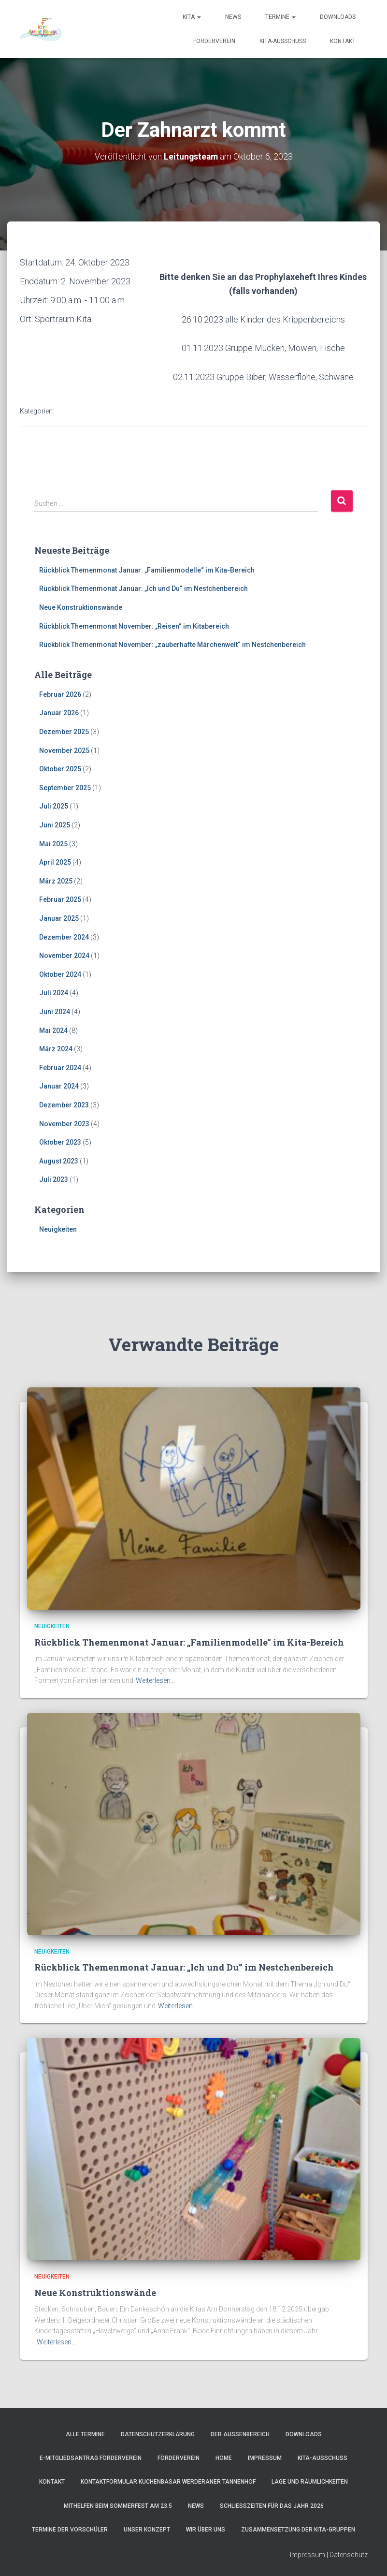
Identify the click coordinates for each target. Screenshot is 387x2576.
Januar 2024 (59, 1086)
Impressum (265, 2458)
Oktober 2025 (60, 769)
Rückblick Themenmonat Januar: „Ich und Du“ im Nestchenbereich (143, 588)
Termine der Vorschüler (70, 2529)
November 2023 (64, 1123)
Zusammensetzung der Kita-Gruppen (298, 2529)
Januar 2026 (59, 713)
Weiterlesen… (155, 1680)
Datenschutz (349, 2555)
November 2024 (64, 955)
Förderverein (214, 41)
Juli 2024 (53, 993)
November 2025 (64, 750)
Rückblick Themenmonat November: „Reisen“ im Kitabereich (134, 626)
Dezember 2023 (64, 1105)
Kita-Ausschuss (282, 41)
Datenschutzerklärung (158, 2433)
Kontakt (343, 41)
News (233, 17)
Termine (280, 17)
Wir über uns (205, 2529)
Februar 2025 (60, 899)
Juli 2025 (53, 806)
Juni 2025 (54, 825)
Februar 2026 (60, 694)
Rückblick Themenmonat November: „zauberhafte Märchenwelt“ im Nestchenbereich (172, 644)
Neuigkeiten (58, 1229)
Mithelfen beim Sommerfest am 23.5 (118, 2505)
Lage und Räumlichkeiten (310, 2481)
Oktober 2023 (60, 1142)
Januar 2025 (59, 918)
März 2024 (55, 1049)
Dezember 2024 (64, 937)
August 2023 (58, 1161)
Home (223, 2458)
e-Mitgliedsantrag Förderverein (91, 2458)
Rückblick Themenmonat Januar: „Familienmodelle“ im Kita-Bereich (147, 570)
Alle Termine (85, 2433)
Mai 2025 (53, 843)
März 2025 (55, 881)
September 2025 (65, 788)
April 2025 (55, 862)
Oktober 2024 (60, 974)
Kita (192, 17)
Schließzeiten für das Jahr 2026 (272, 2505)
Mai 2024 (53, 1030)
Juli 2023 (53, 1179)
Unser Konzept (147, 2529)
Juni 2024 (54, 1012)
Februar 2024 (60, 1068)
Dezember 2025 (64, 732)
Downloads (338, 17)
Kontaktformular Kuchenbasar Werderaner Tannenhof (168, 2481)
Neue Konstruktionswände (80, 607)
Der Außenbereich (240, 2433)
